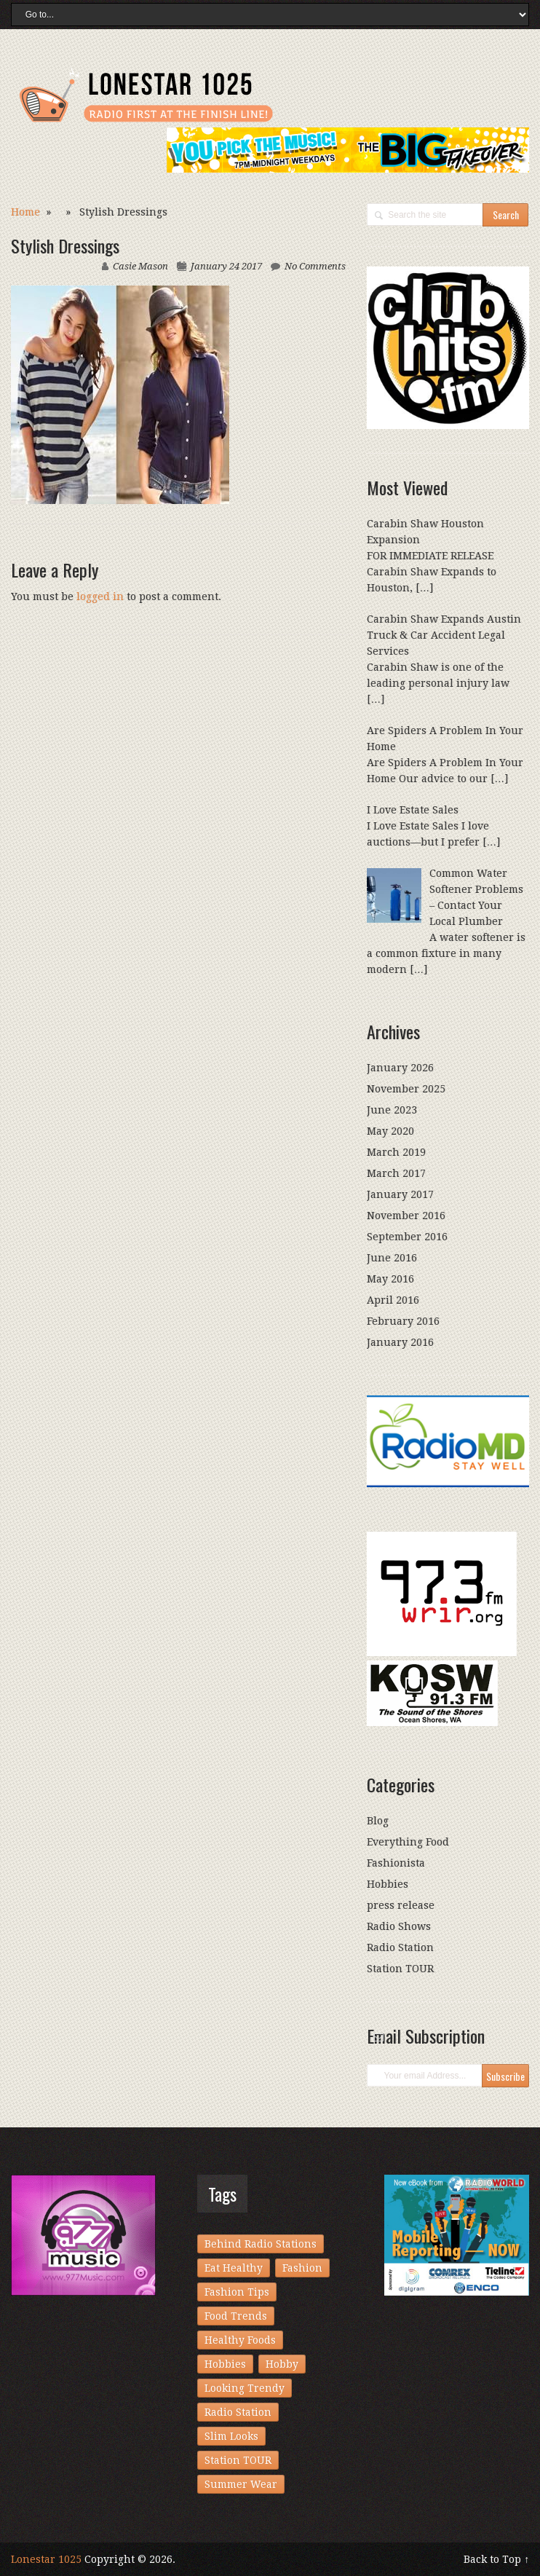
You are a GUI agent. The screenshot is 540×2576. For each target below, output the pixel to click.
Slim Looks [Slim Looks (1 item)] (231, 2436)
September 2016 (407, 1236)
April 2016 (393, 1300)
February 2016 (403, 1321)
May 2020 (390, 1131)
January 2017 (400, 1194)
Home (25, 212)
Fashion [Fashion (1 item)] (302, 2268)
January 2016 (400, 1342)
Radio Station (400, 1947)
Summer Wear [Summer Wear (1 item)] (241, 2484)
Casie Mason (140, 266)
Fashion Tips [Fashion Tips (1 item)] (237, 2292)
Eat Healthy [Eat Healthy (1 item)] (234, 2268)
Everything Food (408, 1842)
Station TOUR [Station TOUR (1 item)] (238, 2460)
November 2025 (406, 1089)
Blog (378, 1821)
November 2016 (406, 1215)
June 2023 (392, 1110)
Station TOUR (400, 1968)
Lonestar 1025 (46, 2559)
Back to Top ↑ (496, 2559)
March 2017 (396, 1173)
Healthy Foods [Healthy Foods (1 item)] (240, 2340)
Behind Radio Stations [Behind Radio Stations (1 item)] (261, 2244)
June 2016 (392, 1258)
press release (400, 1905)
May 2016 (390, 1279)
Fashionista (396, 1863)
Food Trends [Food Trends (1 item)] (236, 2316)
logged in (100, 596)
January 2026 (400, 1068)
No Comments (315, 266)
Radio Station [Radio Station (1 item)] (238, 2412)
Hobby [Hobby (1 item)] (282, 2364)
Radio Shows (399, 1926)
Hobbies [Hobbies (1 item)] (225, 2364)
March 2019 (396, 1152)
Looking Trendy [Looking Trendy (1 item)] (245, 2388)
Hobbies (387, 1884)
